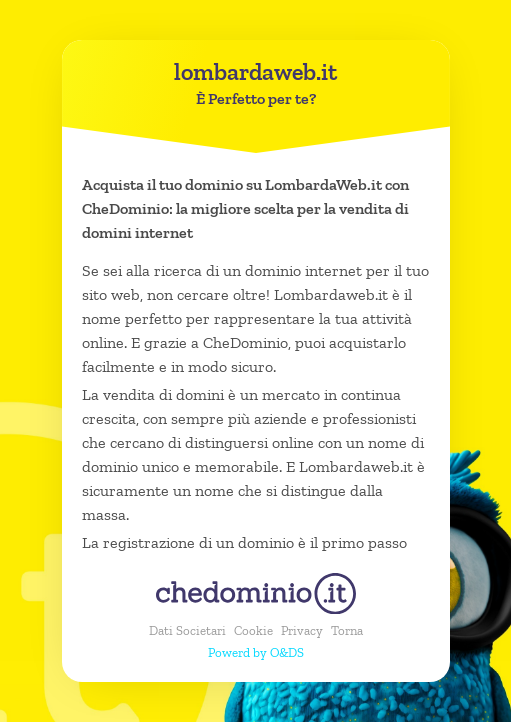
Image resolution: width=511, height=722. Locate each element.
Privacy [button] (302, 630)
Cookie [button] (253, 630)
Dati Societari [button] (187, 630)
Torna (347, 630)
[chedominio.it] (256, 593)
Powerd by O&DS (256, 652)
